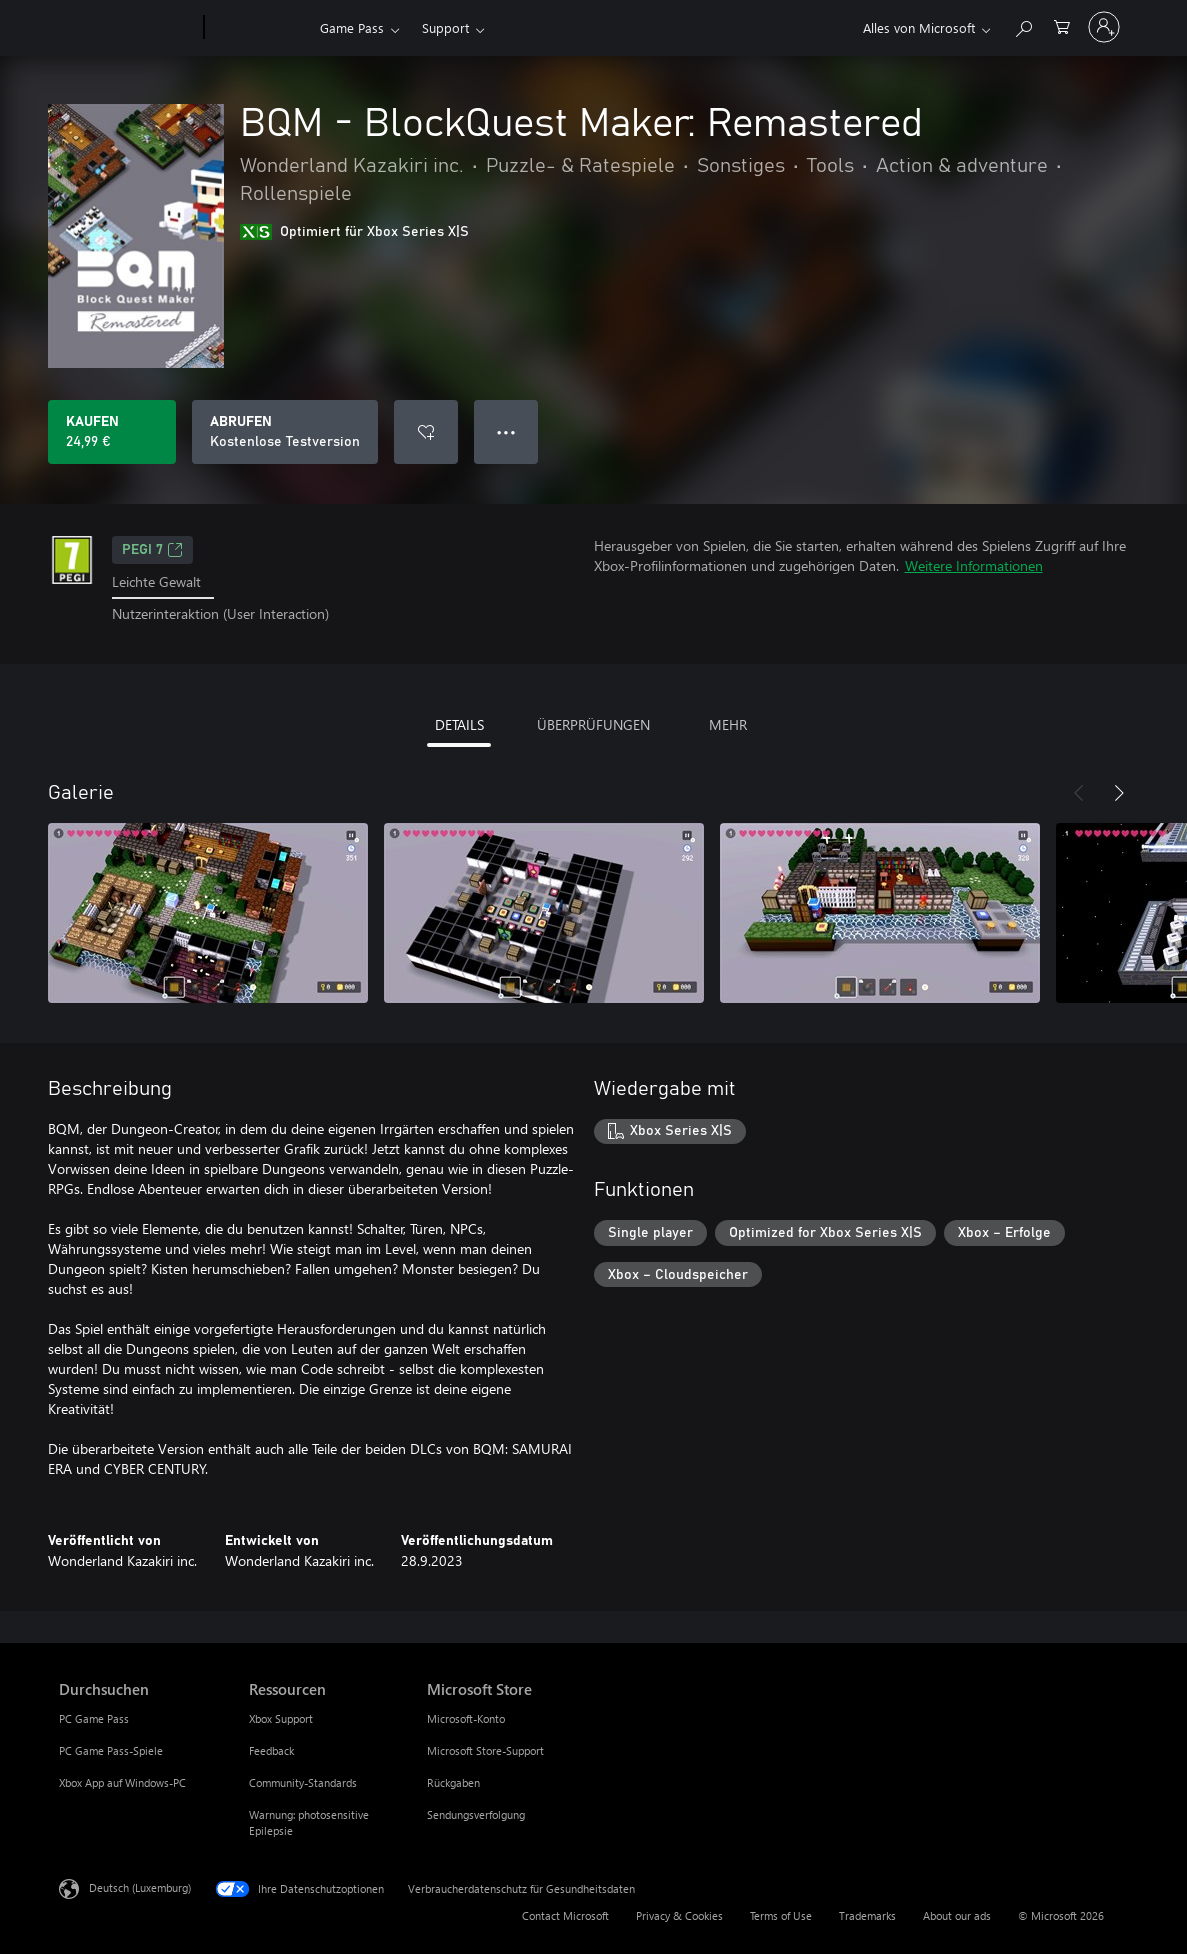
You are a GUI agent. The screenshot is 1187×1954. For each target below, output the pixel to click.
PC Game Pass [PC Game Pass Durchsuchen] (94, 1718)
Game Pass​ (352, 27)
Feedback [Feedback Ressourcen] (271, 1750)
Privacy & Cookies (679, 1915)
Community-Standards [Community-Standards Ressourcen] (303, 1782)
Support (445, 27)
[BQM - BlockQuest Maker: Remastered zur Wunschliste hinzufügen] (426, 432)
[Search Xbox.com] (1023, 25)
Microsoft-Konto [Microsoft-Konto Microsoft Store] (466, 1718)
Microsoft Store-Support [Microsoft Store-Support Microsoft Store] (485, 1750)
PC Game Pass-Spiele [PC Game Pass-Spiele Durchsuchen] (111, 1750)
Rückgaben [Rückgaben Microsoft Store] (453, 1782)
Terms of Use (781, 1915)
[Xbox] (259, 28)
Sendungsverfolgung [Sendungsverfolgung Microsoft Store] (476, 1814)
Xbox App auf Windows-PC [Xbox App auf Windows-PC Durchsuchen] (122, 1782)
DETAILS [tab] (459, 724)
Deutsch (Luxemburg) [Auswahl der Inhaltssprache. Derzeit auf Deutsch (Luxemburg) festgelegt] (140, 1886)
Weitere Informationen (974, 565)
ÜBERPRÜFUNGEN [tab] (593, 724)
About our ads (957, 1915)
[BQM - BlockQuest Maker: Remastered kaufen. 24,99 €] (112, 432)
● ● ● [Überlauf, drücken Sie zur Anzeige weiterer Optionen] (506, 431)
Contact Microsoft (565, 1915)
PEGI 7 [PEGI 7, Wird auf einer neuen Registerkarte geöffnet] (152, 550)
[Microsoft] (127, 28)
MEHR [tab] (728, 724)
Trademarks (867, 1915)
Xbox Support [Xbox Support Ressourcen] (281, 1718)
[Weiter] (1119, 793)
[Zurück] (1079, 793)
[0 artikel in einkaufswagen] (1062, 25)
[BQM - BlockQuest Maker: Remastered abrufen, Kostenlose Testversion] (285, 432)
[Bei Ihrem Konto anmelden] (1104, 27)
